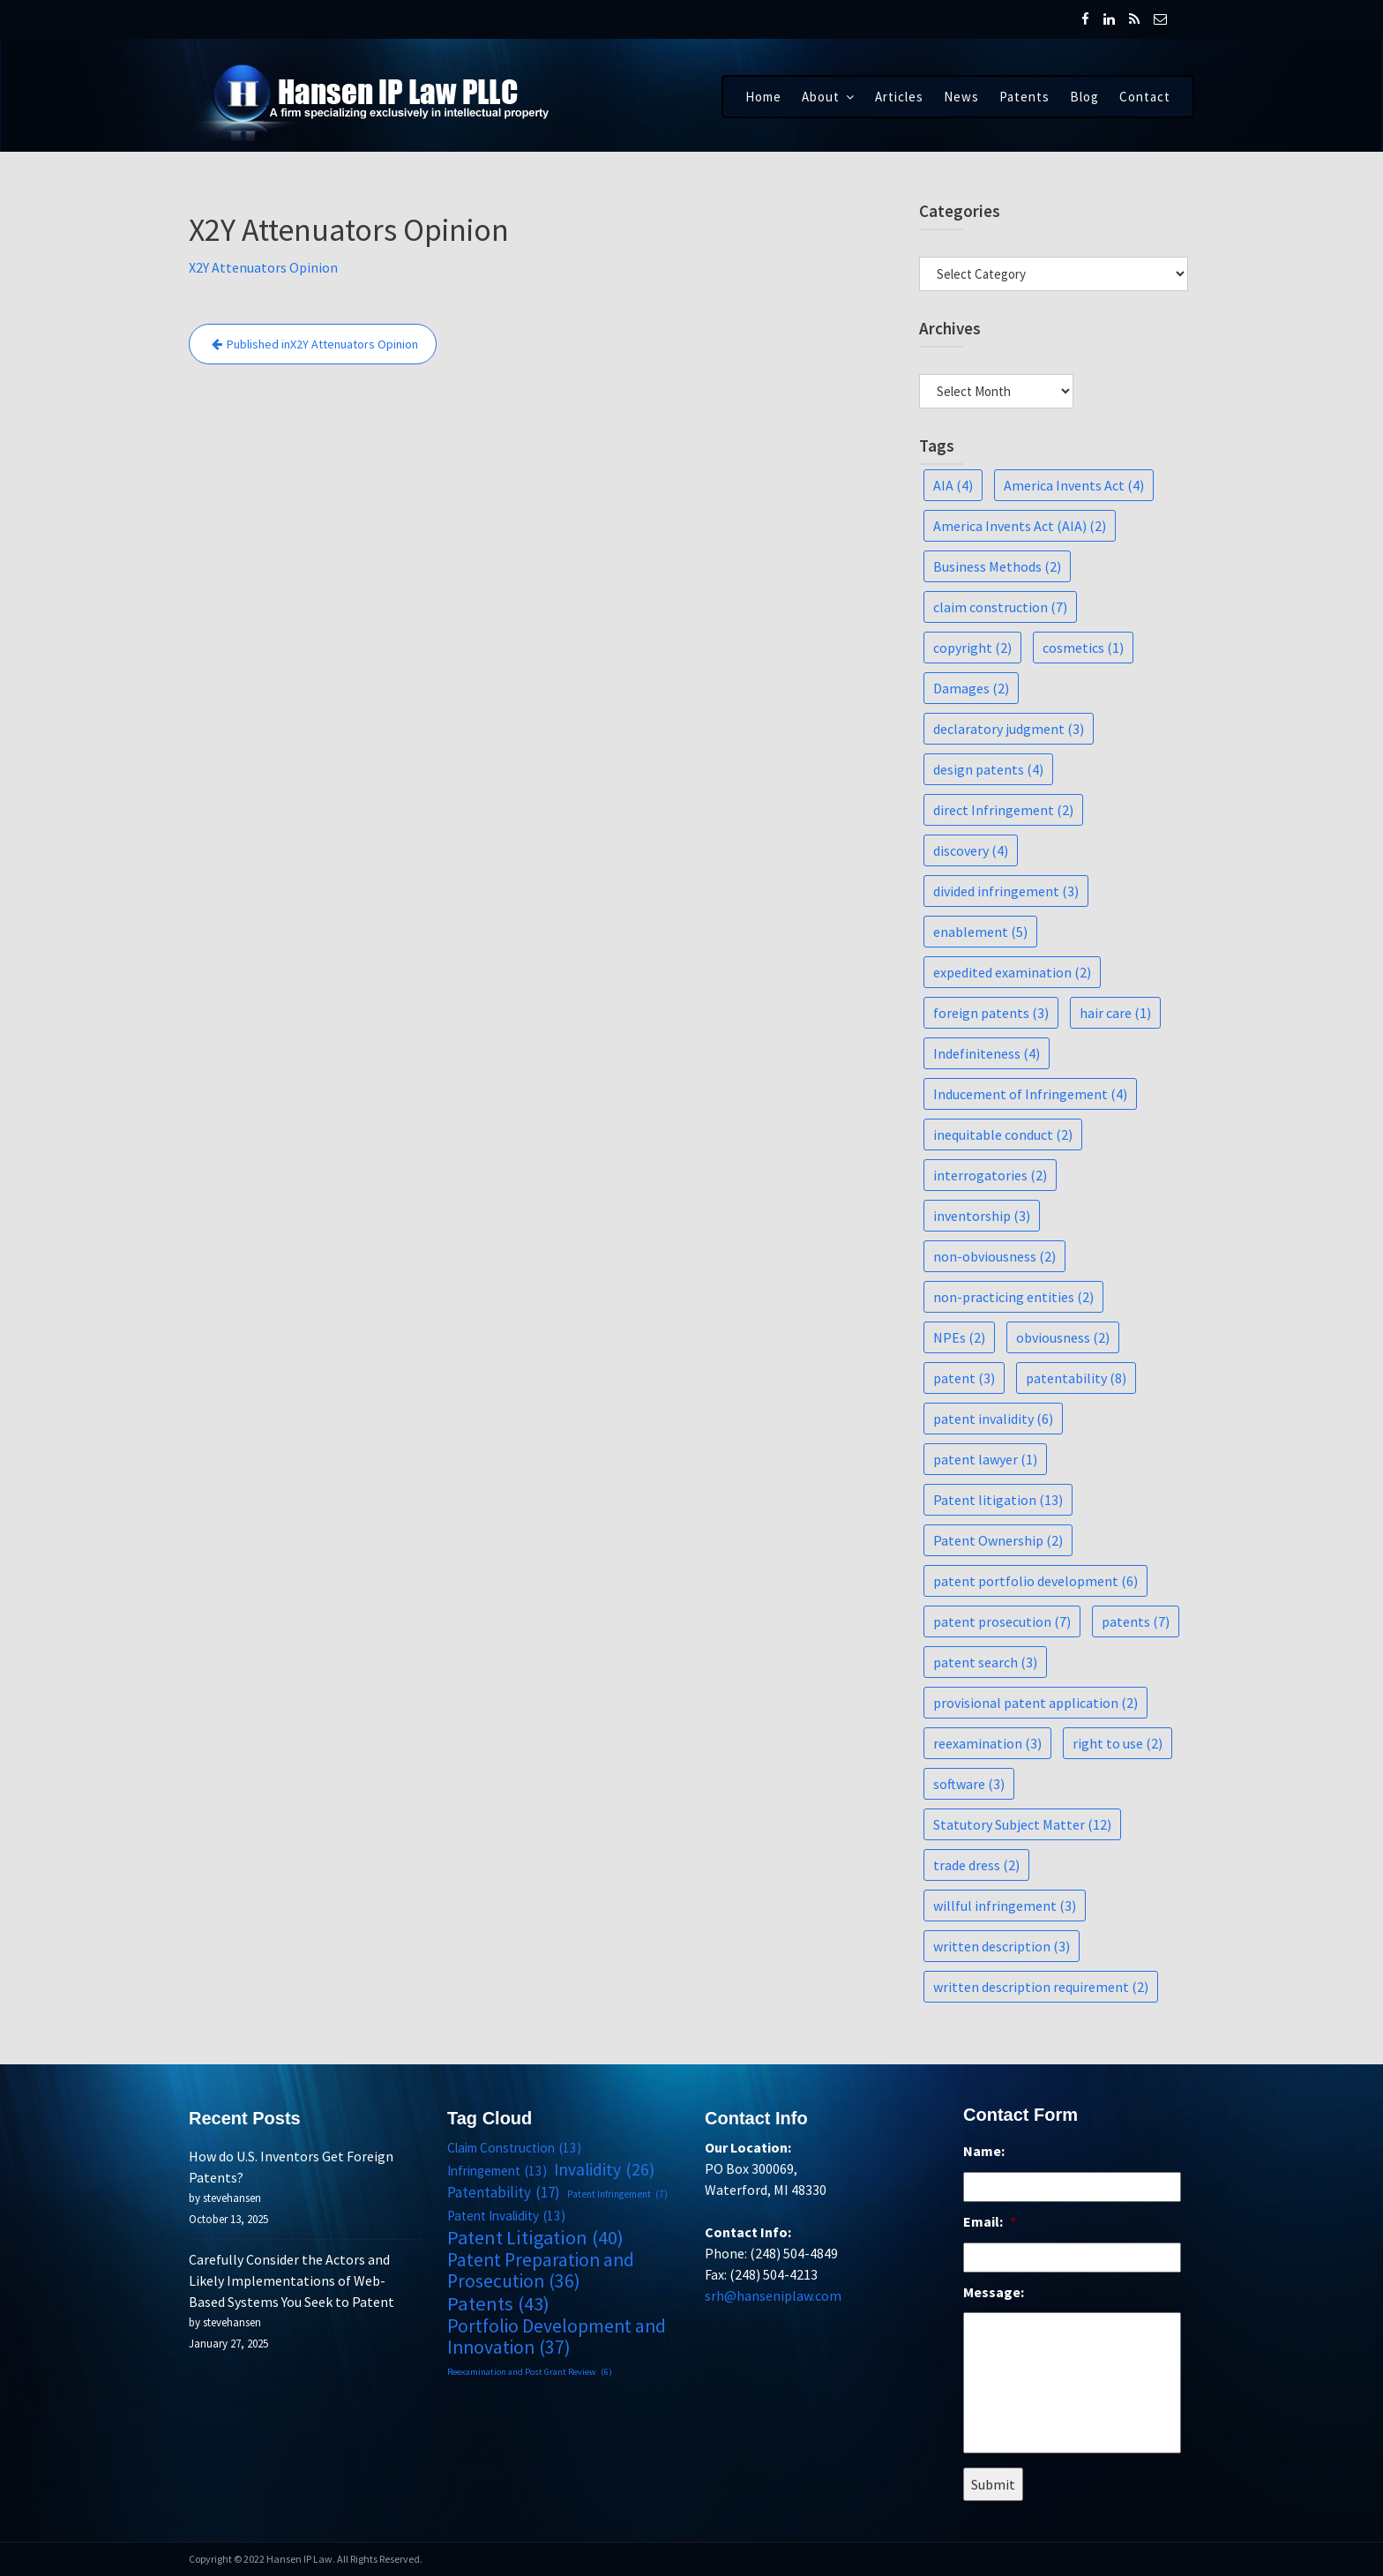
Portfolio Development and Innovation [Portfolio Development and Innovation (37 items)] (556, 2335)
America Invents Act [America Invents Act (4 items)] (1074, 485)
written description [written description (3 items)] (1001, 1946)
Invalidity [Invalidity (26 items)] (603, 2170)
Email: (990, 2222)
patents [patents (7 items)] (1136, 1621)
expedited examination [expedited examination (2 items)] (1012, 972)
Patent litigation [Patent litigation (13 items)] (998, 1500)
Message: (994, 2292)
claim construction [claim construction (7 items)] (1000, 607)
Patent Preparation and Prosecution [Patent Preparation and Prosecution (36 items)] (540, 2270)
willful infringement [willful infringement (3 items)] (1004, 1905)
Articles (899, 96)
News (961, 96)
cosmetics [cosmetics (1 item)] (1083, 647)
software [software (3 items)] (969, 1784)
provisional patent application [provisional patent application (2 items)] (1035, 1702)
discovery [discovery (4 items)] (970, 850)
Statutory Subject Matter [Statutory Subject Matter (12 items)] (1022, 1824)
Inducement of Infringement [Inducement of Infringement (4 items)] (1030, 1094)
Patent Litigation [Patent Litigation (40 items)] (535, 2237)
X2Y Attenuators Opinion (263, 267)
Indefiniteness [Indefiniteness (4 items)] (986, 1053)
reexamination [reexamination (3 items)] (987, 1743)
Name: (984, 2153)
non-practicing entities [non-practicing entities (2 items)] (1013, 1297)
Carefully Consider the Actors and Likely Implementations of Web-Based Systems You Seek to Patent (292, 2280)
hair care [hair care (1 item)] (1115, 1013)
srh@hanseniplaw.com (773, 2294)
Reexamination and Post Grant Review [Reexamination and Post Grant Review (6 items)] (529, 2370)
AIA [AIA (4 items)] (953, 485)
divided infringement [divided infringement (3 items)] (1006, 891)
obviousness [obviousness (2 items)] (1063, 1337)
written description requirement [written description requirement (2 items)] (1040, 1987)
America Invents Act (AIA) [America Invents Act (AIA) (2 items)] (1019, 526)
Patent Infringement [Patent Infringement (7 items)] (615, 2194)
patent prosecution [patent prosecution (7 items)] (1002, 1621)
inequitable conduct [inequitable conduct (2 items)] (1003, 1134)
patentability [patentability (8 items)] (1076, 1378)
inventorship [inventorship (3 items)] (981, 1215)
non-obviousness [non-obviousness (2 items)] (994, 1256)
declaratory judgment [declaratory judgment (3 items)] (1008, 729)
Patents (1024, 96)
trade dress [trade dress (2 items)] (976, 1865)
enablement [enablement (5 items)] (980, 931)
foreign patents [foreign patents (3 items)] (991, 1013)
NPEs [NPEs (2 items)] (959, 1337)
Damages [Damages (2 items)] (971, 688)
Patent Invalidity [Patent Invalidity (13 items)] (506, 2216)
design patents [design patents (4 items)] (988, 769)
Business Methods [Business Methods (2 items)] (997, 566)
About (821, 96)
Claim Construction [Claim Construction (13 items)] (514, 2149)
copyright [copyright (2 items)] (972, 647)
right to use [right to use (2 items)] (1117, 1743)
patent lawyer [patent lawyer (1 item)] (985, 1459)
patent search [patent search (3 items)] (985, 1662)
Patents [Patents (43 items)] (498, 2302)
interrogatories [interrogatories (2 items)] (990, 1175)
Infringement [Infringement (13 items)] (497, 2172)
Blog (1084, 96)
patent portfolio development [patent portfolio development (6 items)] (1035, 1581)
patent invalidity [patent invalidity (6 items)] (993, 1418)
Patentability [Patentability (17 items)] (503, 2193)
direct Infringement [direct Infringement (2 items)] (1003, 810)
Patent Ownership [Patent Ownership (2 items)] (998, 1540)
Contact (1144, 96)
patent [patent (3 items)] (964, 1378)
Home (763, 96)
